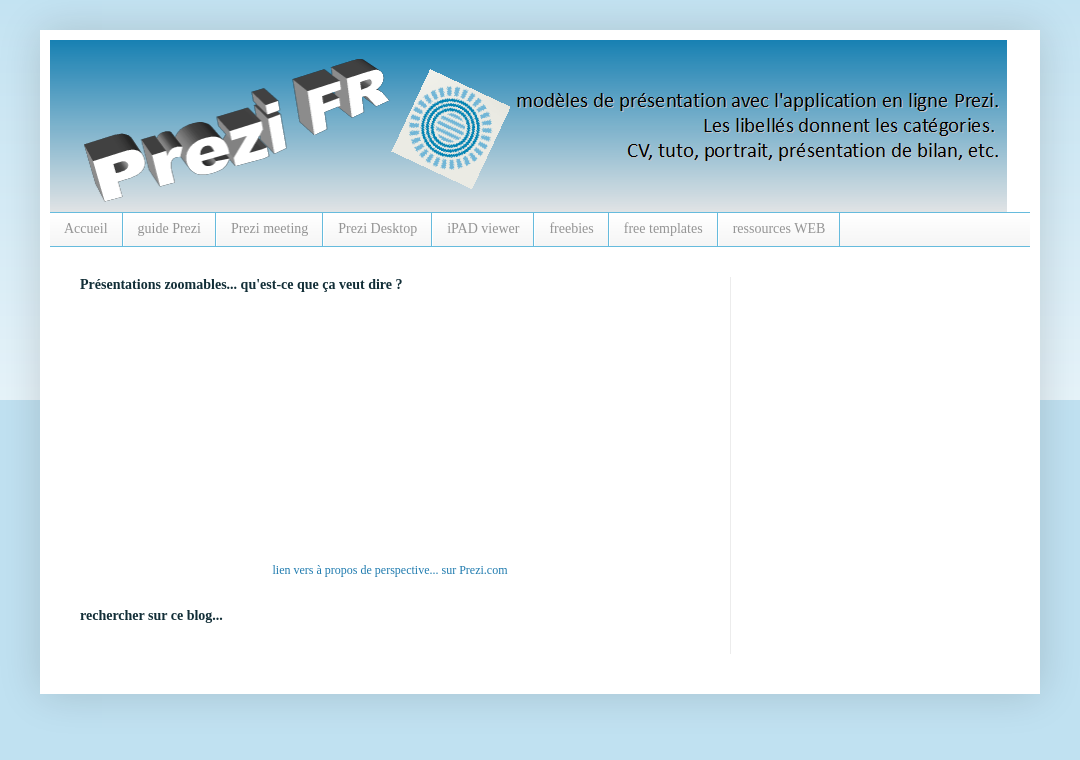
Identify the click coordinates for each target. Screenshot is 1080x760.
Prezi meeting (269, 228)
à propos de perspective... (378, 570)
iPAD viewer (483, 228)
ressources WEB (779, 228)
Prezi (471, 570)
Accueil (86, 228)
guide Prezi (169, 228)
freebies (571, 228)
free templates (663, 228)
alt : (355, 432)
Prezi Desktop (377, 228)
